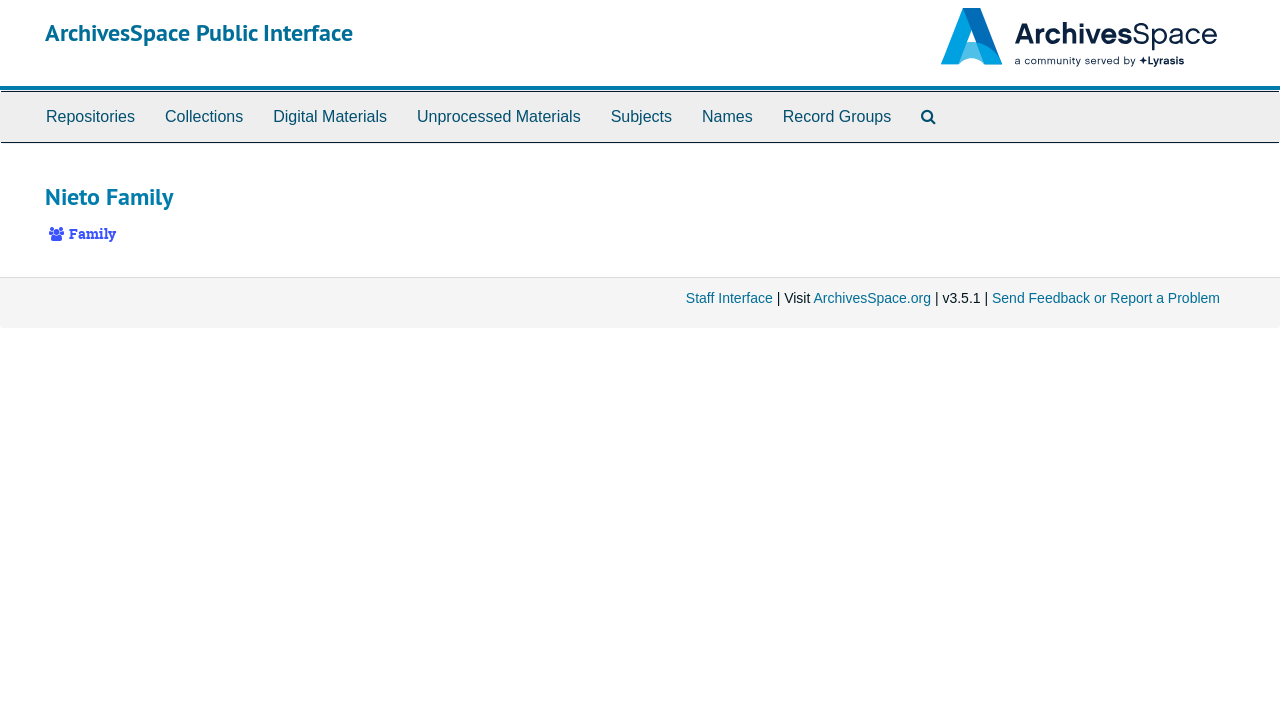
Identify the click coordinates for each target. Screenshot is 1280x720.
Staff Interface (729, 298)
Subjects (641, 116)
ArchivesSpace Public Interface (199, 32)
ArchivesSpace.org (872, 298)
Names (727, 116)
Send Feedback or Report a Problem (1106, 298)
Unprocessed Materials (499, 116)
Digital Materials (330, 116)
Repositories (90, 116)
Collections (204, 116)
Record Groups (837, 116)
